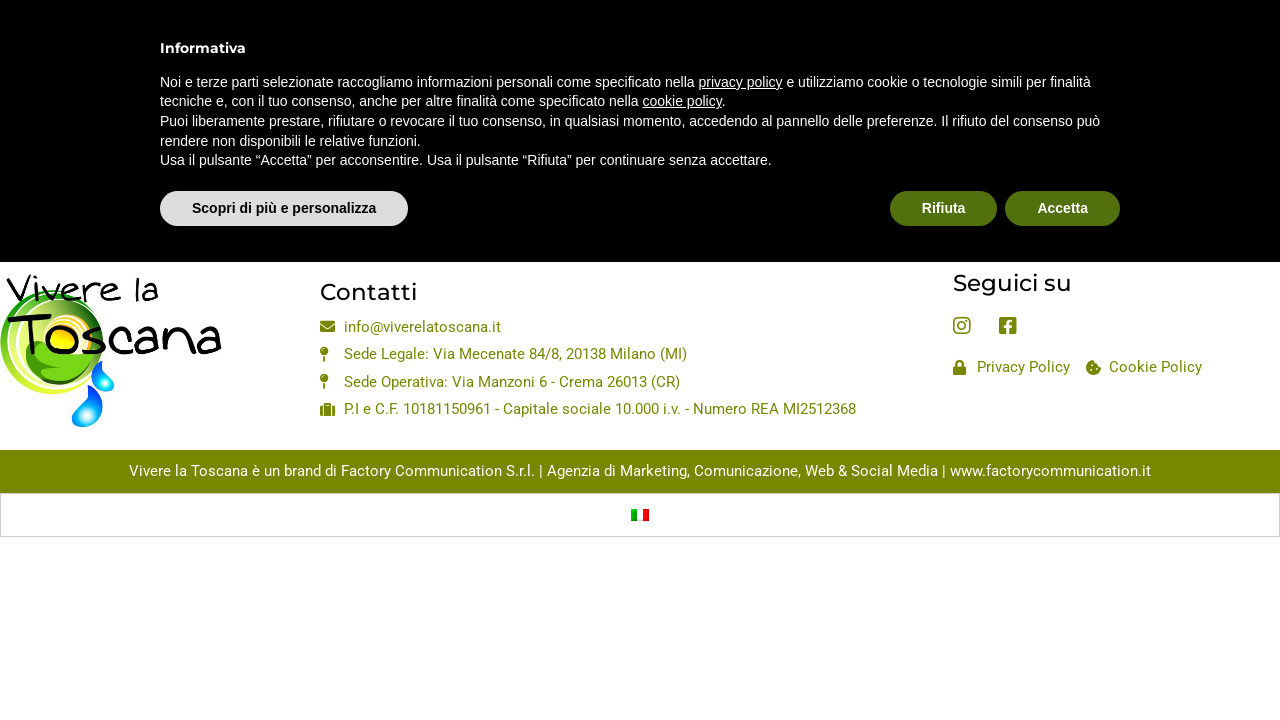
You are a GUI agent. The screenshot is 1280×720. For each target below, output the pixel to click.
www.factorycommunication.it (1050, 471)
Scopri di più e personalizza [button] (284, 163)
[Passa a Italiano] (640, 515)
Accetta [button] (1062, 163)
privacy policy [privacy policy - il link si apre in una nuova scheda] (741, 37)
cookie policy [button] (682, 57)
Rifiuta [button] (944, 163)
